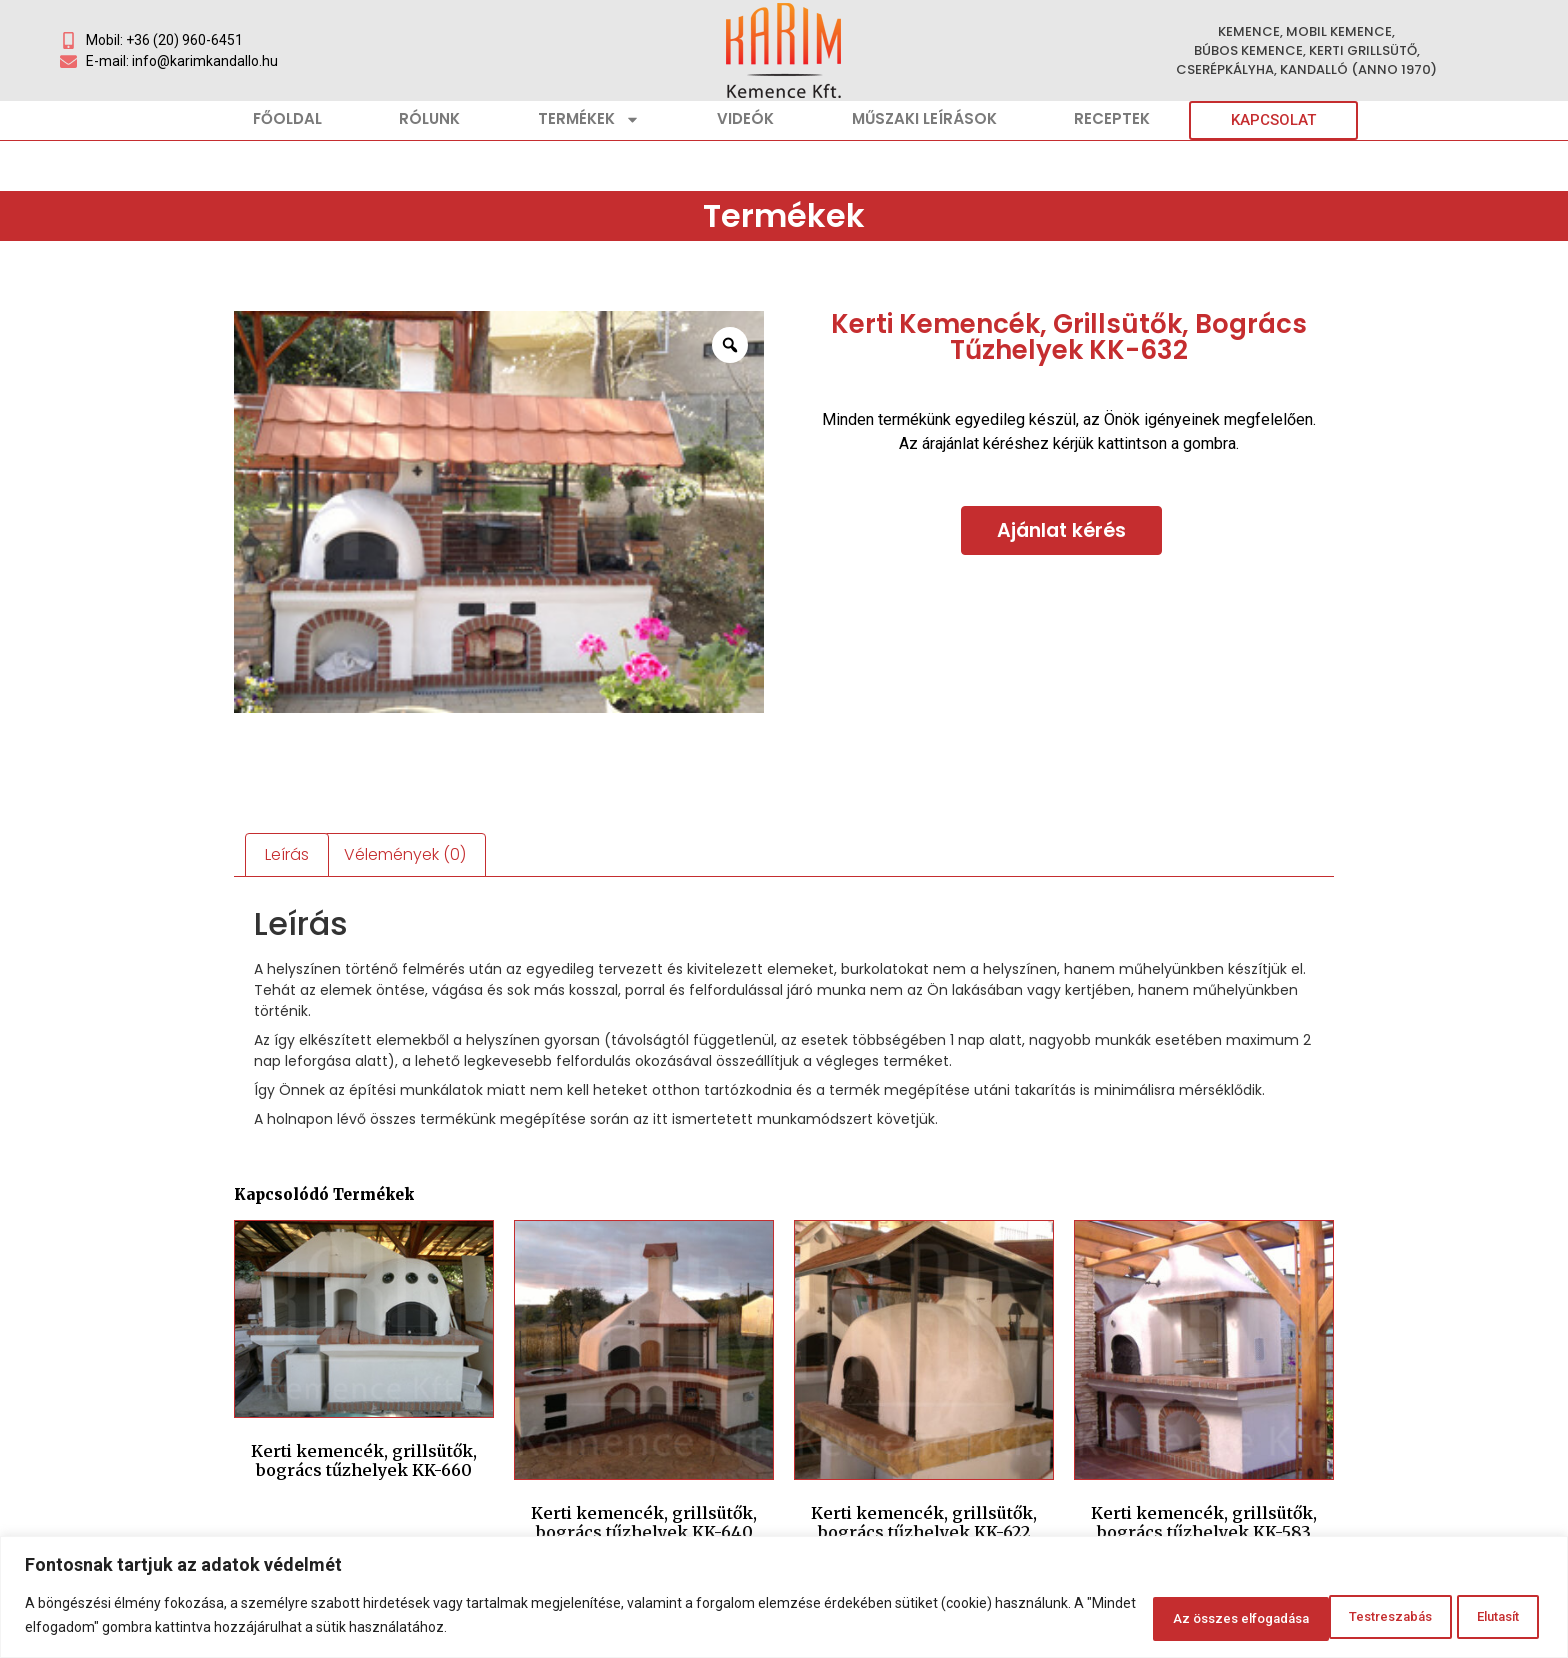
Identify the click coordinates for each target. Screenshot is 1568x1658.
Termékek (589, 119)
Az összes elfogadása (1440, 1617)
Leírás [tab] (287, 854)
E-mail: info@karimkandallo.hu (182, 61)
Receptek (1112, 118)
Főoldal (287, 118)
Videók (745, 118)
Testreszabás (1141, 1617)
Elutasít (1276, 1617)
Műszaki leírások (924, 118)
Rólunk (429, 118)
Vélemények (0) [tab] (405, 854)
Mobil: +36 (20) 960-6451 (164, 40)
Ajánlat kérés (1061, 530)
